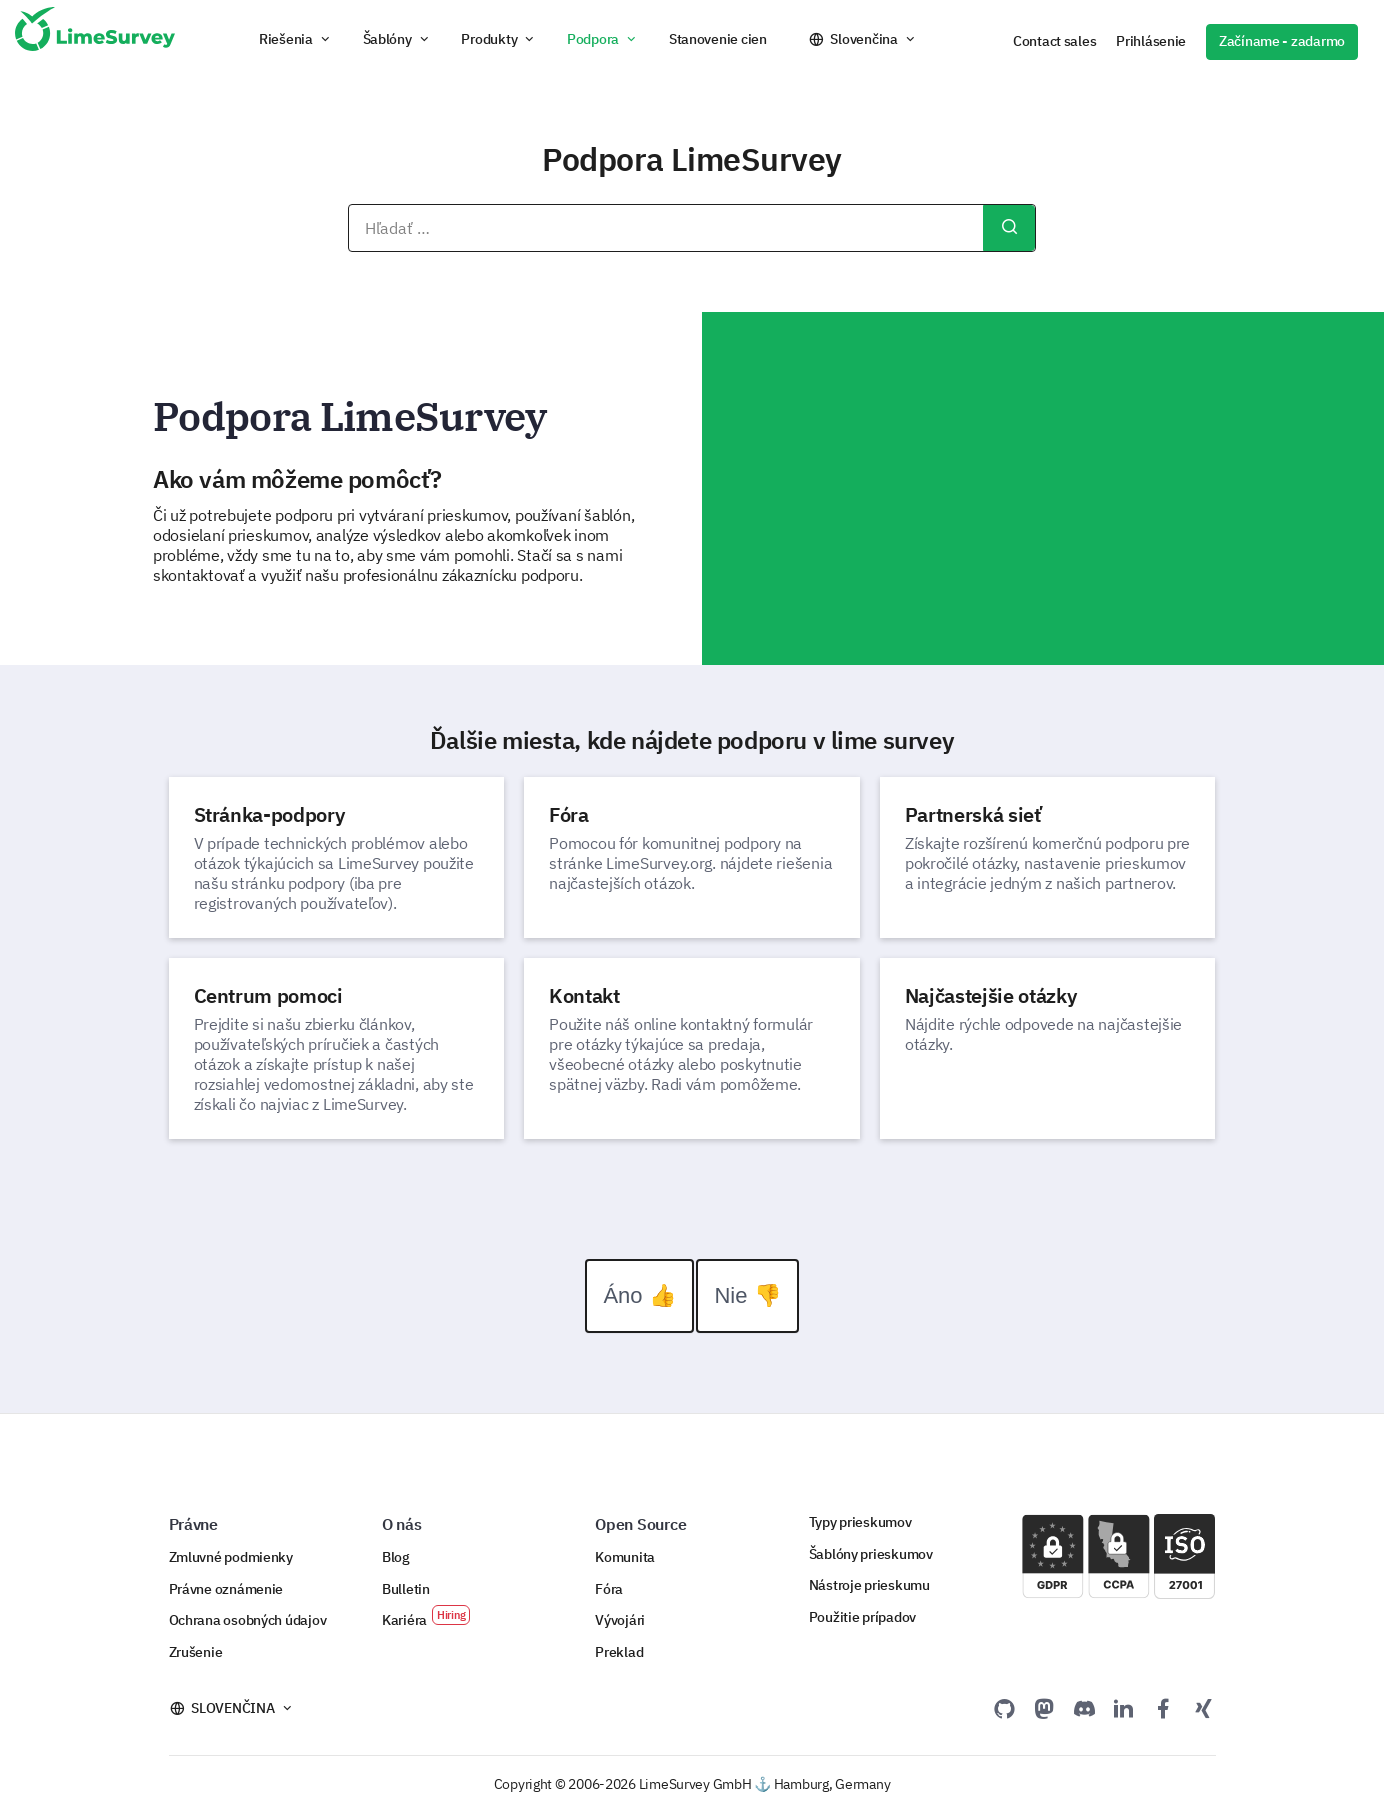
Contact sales (1054, 41)
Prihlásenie (1151, 41)
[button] (296, 39)
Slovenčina (863, 39)
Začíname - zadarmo (1282, 41)
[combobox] (692, 228)
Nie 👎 (747, 1295)
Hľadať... (1009, 228)
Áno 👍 (639, 1295)
